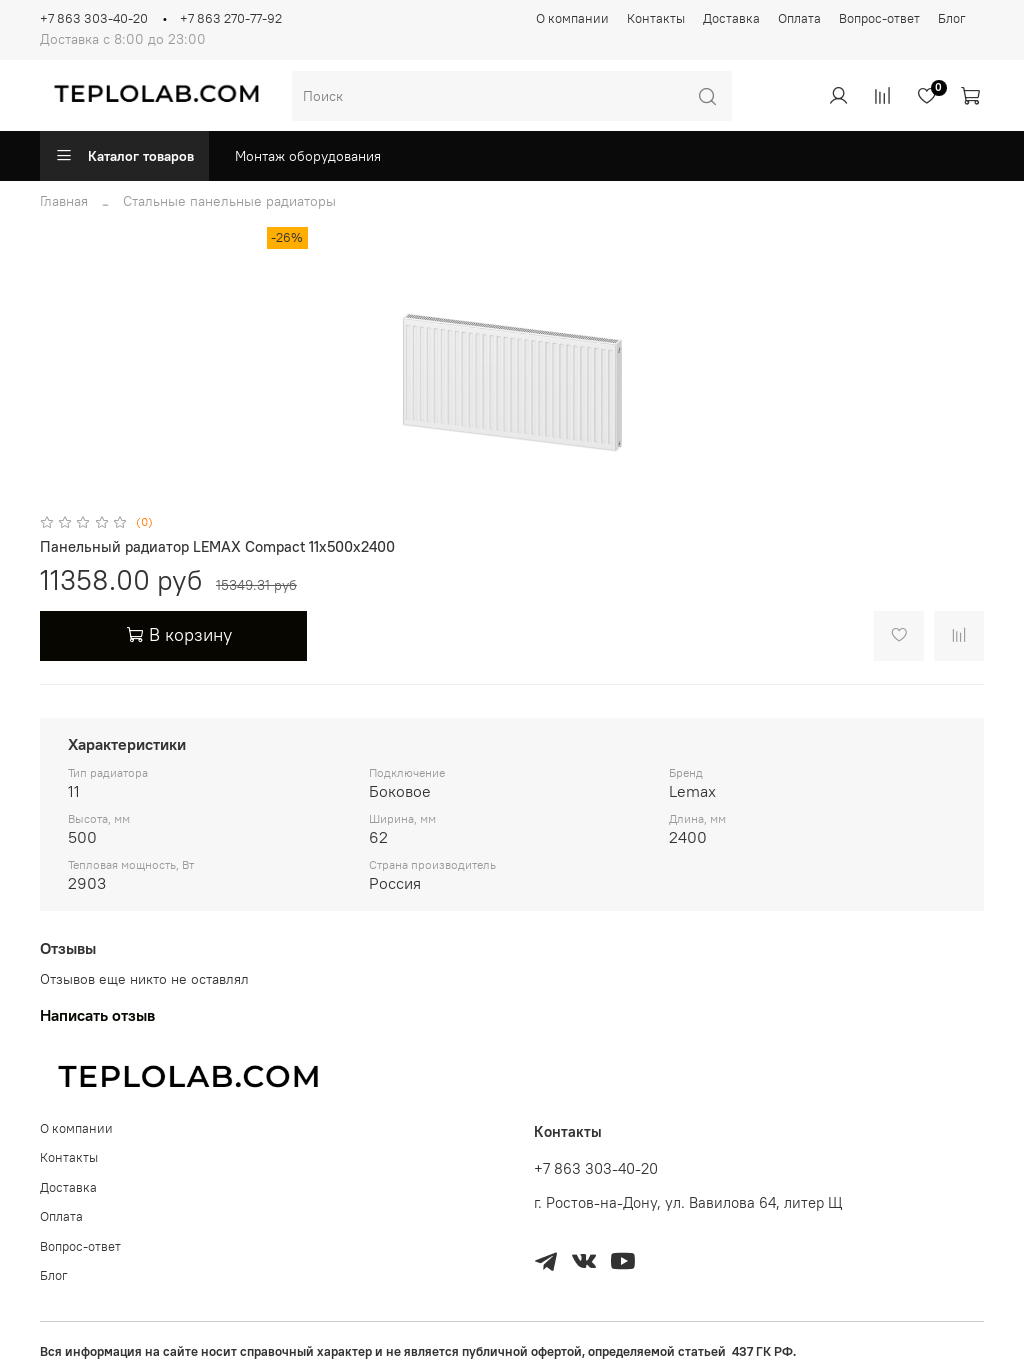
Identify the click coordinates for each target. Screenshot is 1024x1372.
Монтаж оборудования (308, 156)
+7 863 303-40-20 (94, 18)
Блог (952, 18)
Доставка (731, 18)
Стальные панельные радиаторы (229, 201)
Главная (64, 201)
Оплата (799, 18)
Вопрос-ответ (879, 18)
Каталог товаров (124, 156)
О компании (572, 18)
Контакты (656, 18)
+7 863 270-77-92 (231, 18)
